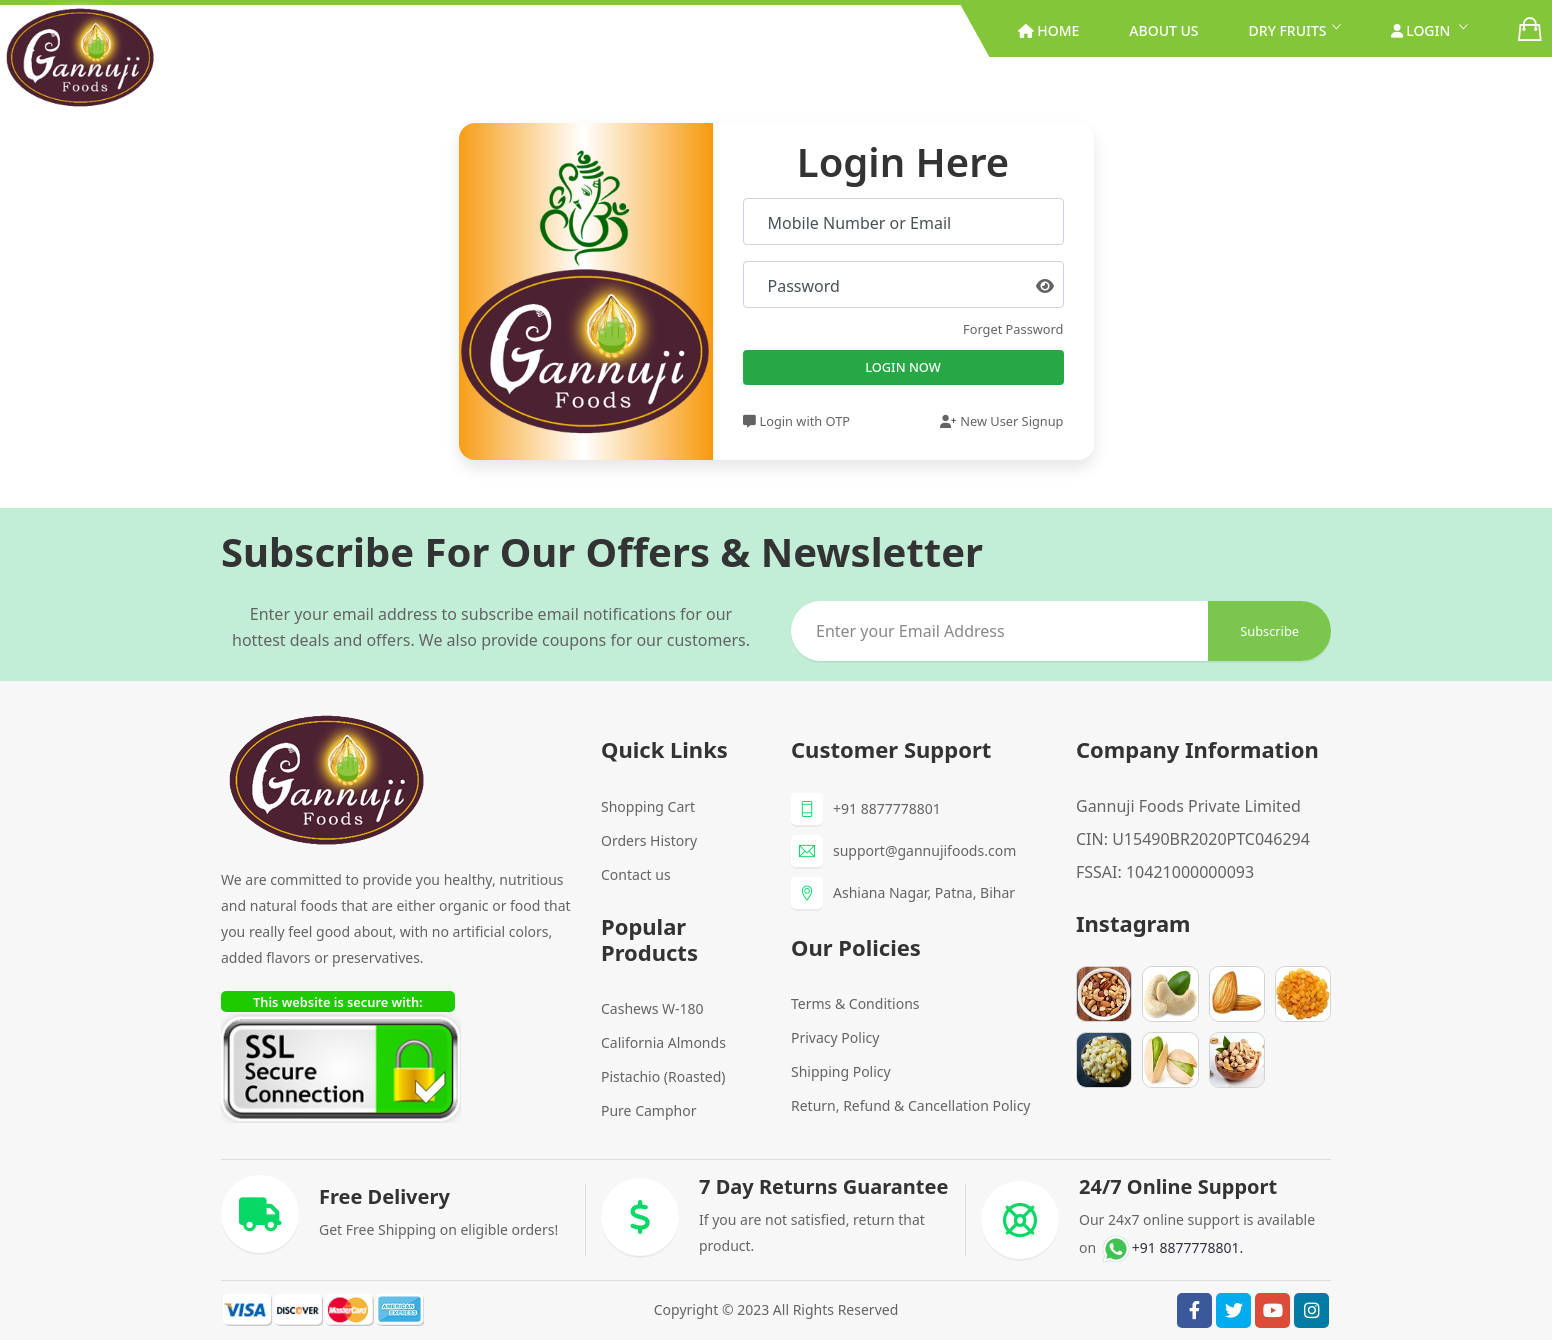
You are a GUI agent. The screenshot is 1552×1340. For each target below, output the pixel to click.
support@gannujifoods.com (924, 850)
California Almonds (663, 1042)
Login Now (903, 367)
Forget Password (1013, 329)
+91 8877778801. (1172, 1247)
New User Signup (1001, 421)
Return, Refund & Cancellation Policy (911, 1105)
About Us (1163, 30)
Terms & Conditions (855, 1003)
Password (804, 286)
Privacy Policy (835, 1037)
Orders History (649, 840)
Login (1422, 30)
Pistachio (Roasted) (663, 1076)
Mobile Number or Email (860, 223)
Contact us (636, 874)
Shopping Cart (648, 806)
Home (1049, 30)
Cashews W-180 (652, 1008)
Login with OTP (797, 421)
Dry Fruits (1288, 30)
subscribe (1269, 631)
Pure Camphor (648, 1110)
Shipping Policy (841, 1071)
